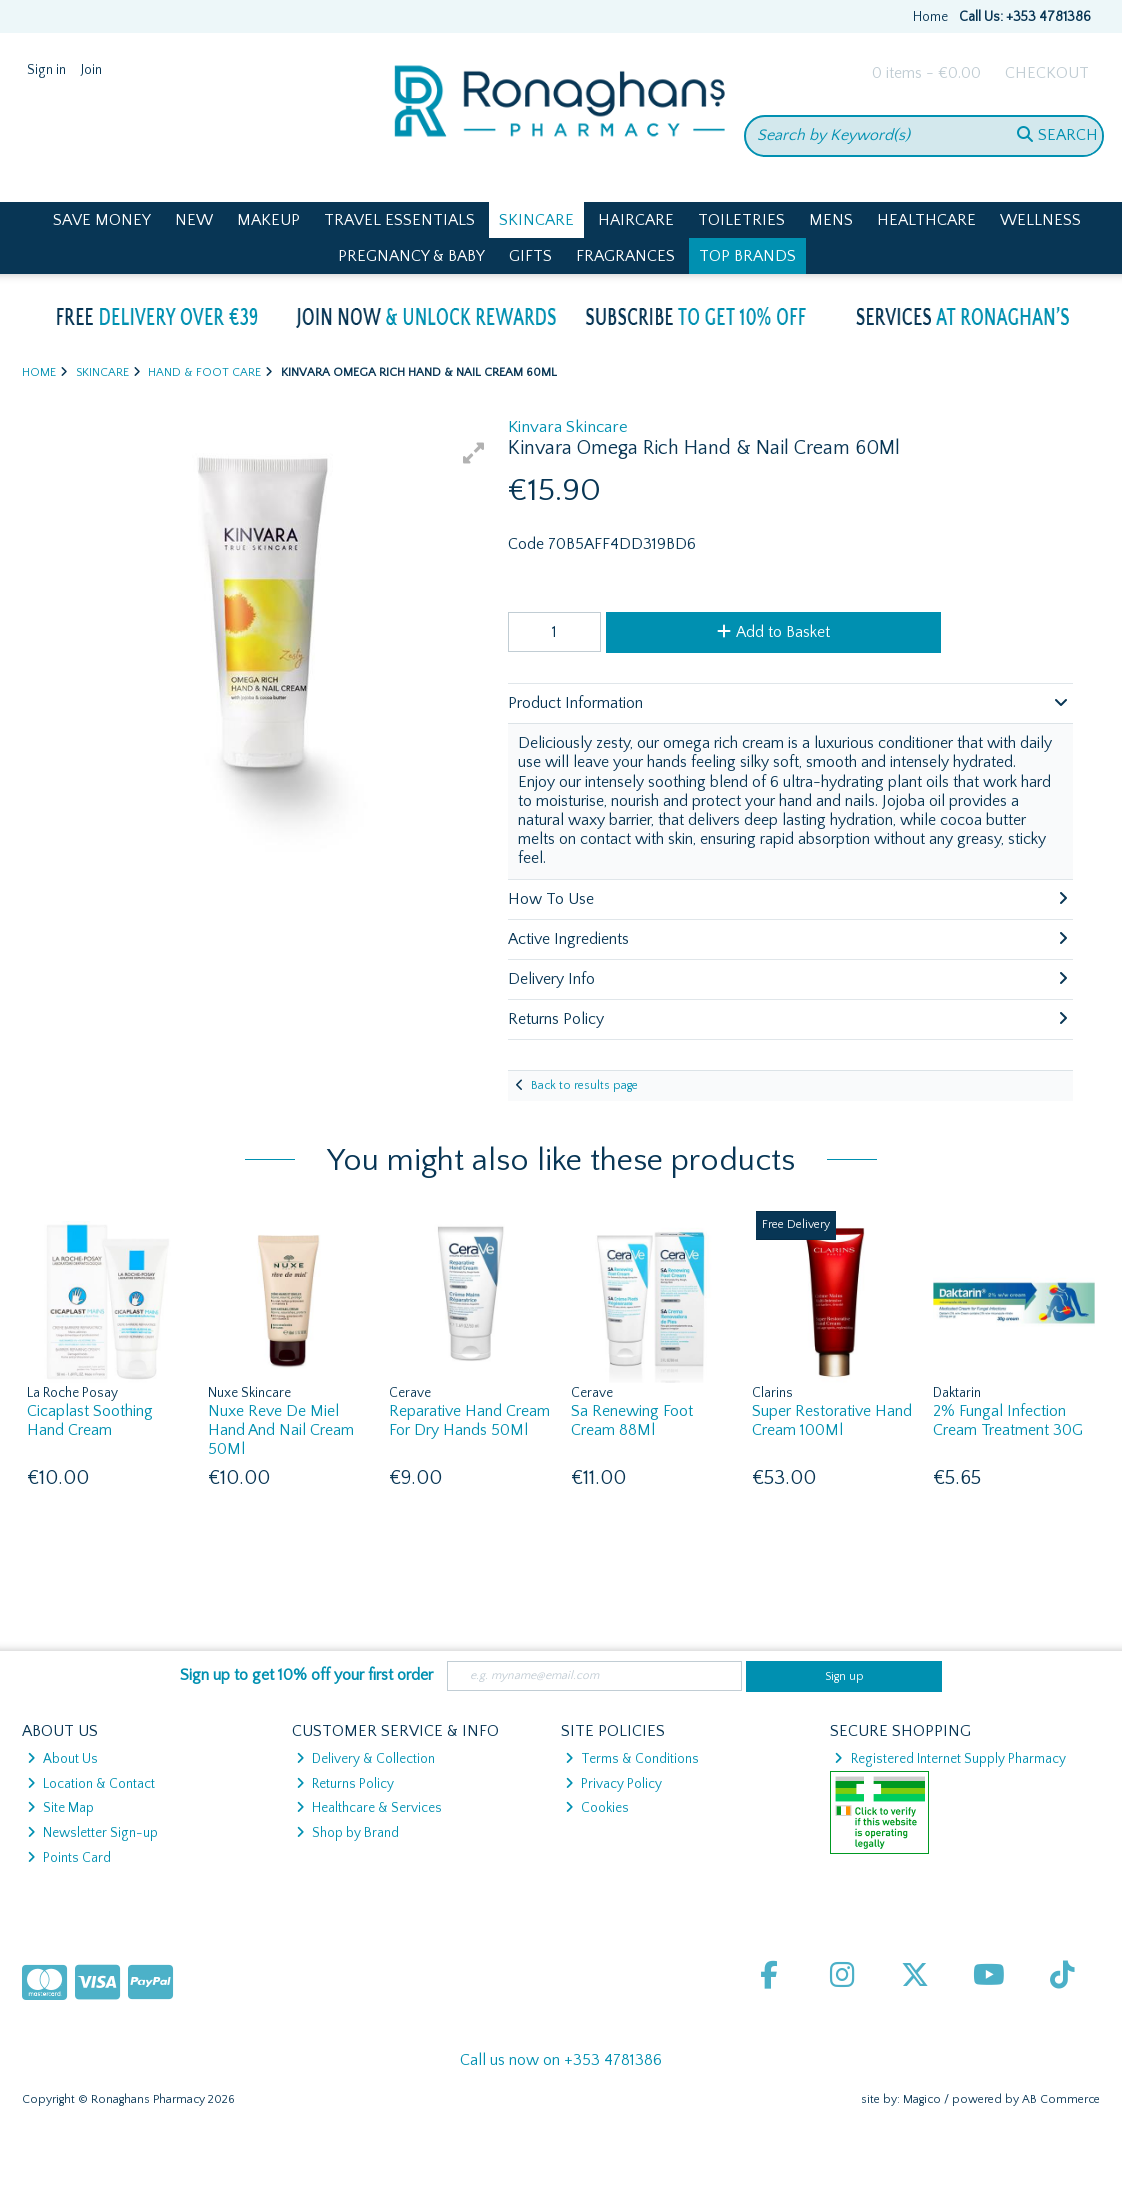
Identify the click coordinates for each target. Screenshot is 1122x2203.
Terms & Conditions (632, 1759)
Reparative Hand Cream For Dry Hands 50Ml (469, 1420)
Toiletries (741, 220)
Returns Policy (345, 1784)
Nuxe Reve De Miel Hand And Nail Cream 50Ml (281, 1430)
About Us (62, 1759)
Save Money (102, 220)
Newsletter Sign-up (92, 1833)
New (194, 220)
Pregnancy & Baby (411, 256)
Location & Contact (91, 1784)
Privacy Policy (613, 1784)
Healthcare (926, 220)
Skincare (536, 220)
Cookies (597, 1808)
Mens (831, 220)
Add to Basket (773, 632)
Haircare (636, 220)
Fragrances (625, 256)
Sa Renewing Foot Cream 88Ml (632, 1420)
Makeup (268, 220)
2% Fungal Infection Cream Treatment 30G (1008, 1420)
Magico (922, 2099)
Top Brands (747, 256)
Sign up (844, 1676)
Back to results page (584, 1085)
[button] (474, 453)
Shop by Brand (347, 1833)
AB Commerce (1061, 2099)
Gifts (530, 256)
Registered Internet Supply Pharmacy (949, 1759)
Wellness (1040, 220)
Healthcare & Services (369, 1808)
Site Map (60, 1808)
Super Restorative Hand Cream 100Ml (832, 1420)
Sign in (46, 70)
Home (930, 17)
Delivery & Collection (365, 1759)
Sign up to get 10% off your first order (306, 1675)
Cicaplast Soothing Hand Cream (90, 1420)
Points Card (69, 1858)
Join (91, 70)
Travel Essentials (399, 220)
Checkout (1047, 73)
